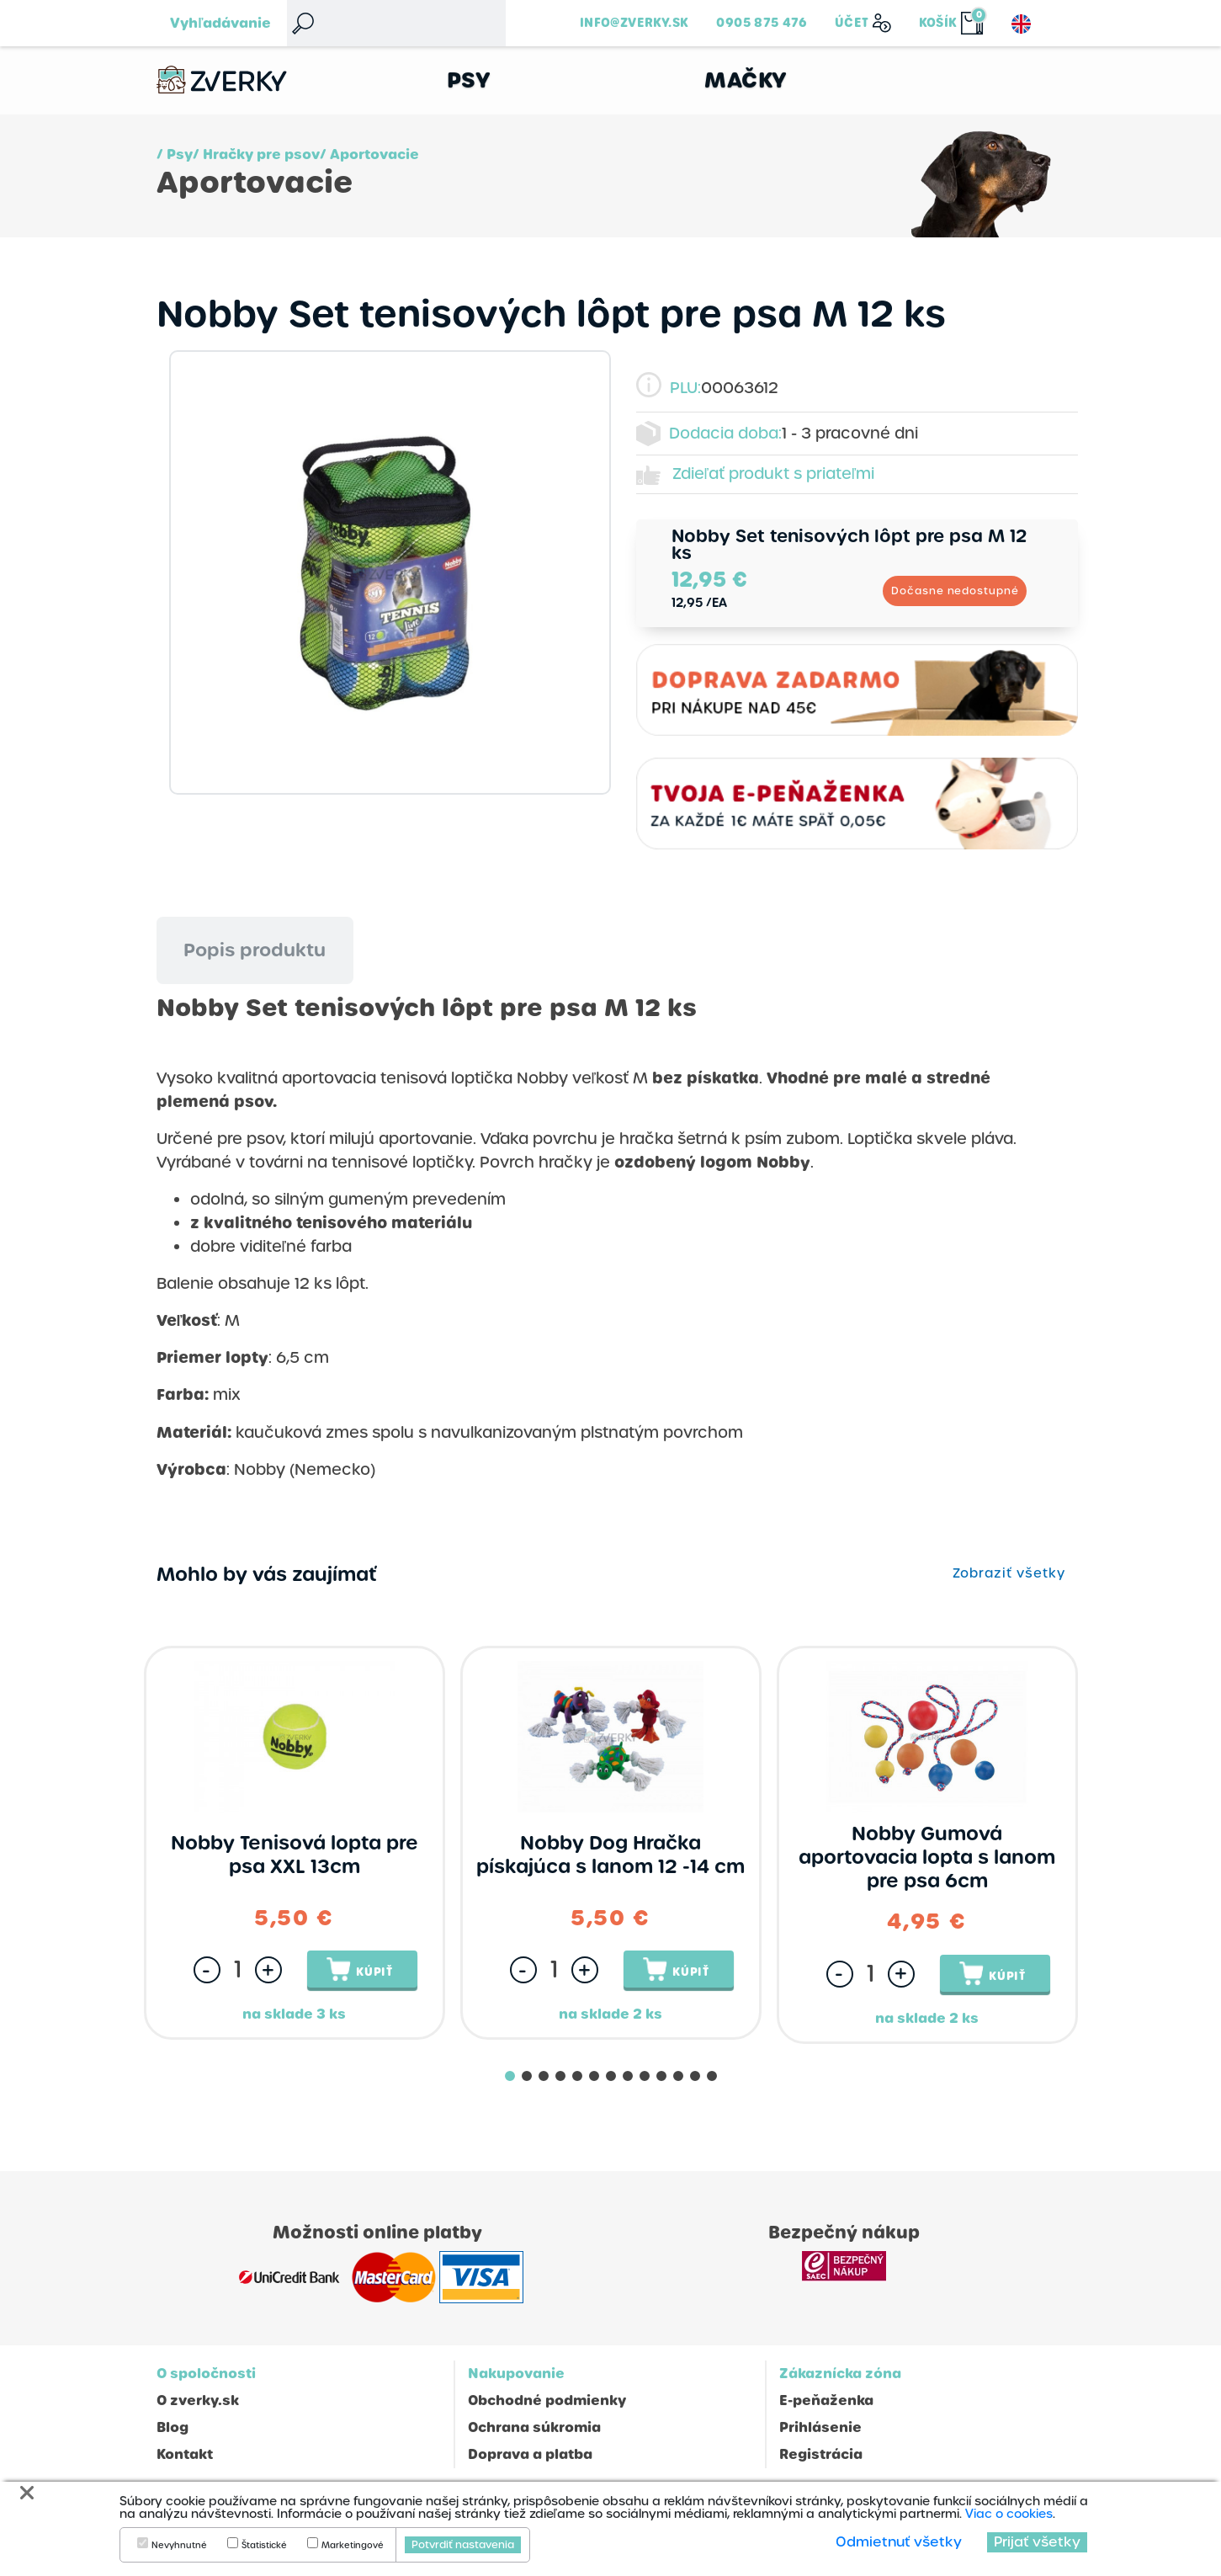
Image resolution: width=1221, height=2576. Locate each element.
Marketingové (352, 2545)
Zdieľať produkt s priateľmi (773, 474)
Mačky (746, 80)
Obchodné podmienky (547, 2401)
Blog (172, 2428)
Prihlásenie (820, 2428)
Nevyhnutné (179, 2545)
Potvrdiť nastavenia (462, 2545)
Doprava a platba (530, 2455)
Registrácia (821, 2455)
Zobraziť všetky (1008, 1574)
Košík (938, 22)
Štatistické (264, 2545)
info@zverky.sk (634, 22)
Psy (469, 80)
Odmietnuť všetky (899, 2542)
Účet (852, 22)
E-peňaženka (826, 2401)
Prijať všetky (1037, 2542)
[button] (510, 2077)
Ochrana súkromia (534, 2428)
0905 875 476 (761, 22)
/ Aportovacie (369, 154)
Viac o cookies (1009, 2513)
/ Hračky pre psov (256, 154)
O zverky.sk (198, 2401)
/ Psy (175, 154)
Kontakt (185, 2455)
